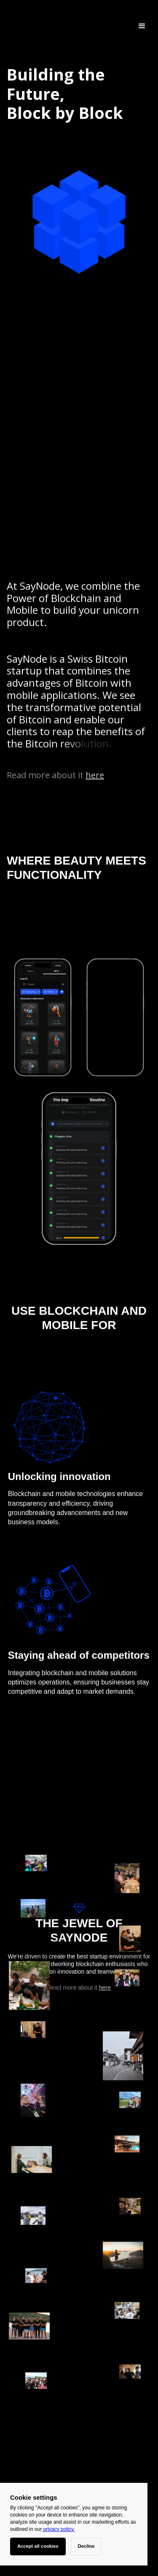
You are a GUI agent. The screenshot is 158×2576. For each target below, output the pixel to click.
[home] (9, 26)
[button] (142, 26)
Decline (86, 2546)
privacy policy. (58, 2529)
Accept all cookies (38, 2546)
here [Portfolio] (95, 775)
